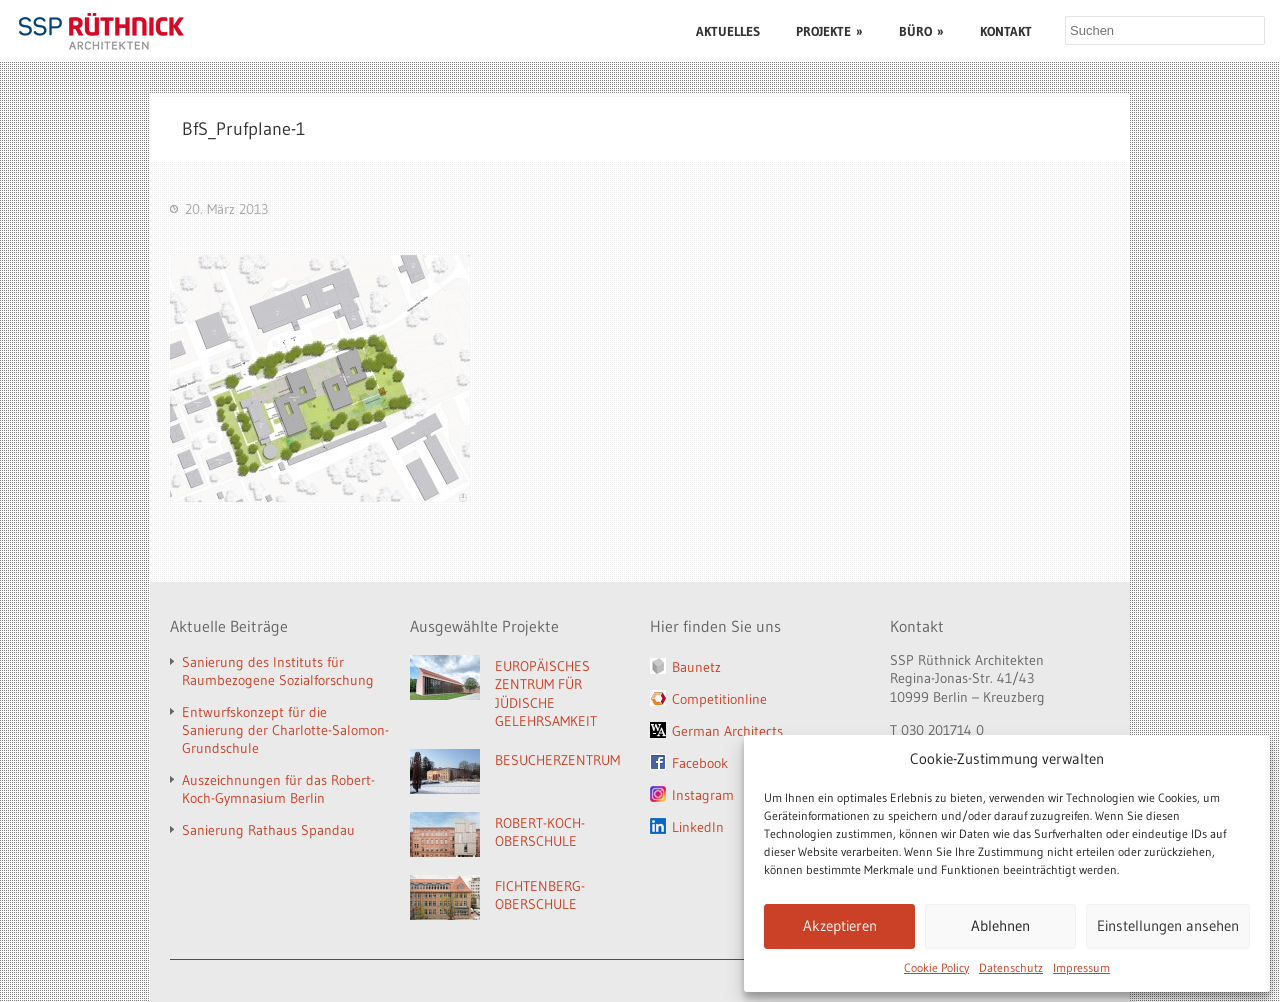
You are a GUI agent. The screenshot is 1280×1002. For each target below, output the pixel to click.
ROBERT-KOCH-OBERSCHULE (540, 832)
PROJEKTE (829, 31)
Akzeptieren (840, 925)
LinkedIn (698, 827)
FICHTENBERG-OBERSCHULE (540, 895)
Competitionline (719, 699)
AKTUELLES (728, 31)
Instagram (703, 795)
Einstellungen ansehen (1168, 925)
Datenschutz (1011, 967)
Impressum (1081, 967)
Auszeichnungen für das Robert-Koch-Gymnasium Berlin (278, 789)
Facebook (700, 763)
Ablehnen (1000, 925)
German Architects (727, 731)
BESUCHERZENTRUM (557, 760)
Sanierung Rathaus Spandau (268, 830)
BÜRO (921, 31)
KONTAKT (1006, 31)
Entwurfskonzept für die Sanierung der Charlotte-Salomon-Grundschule (285, 730)
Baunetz (696, 667)
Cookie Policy (936, 967)
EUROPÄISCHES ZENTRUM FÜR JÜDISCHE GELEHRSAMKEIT (546, 694)
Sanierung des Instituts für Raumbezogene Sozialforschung (278, 671)
